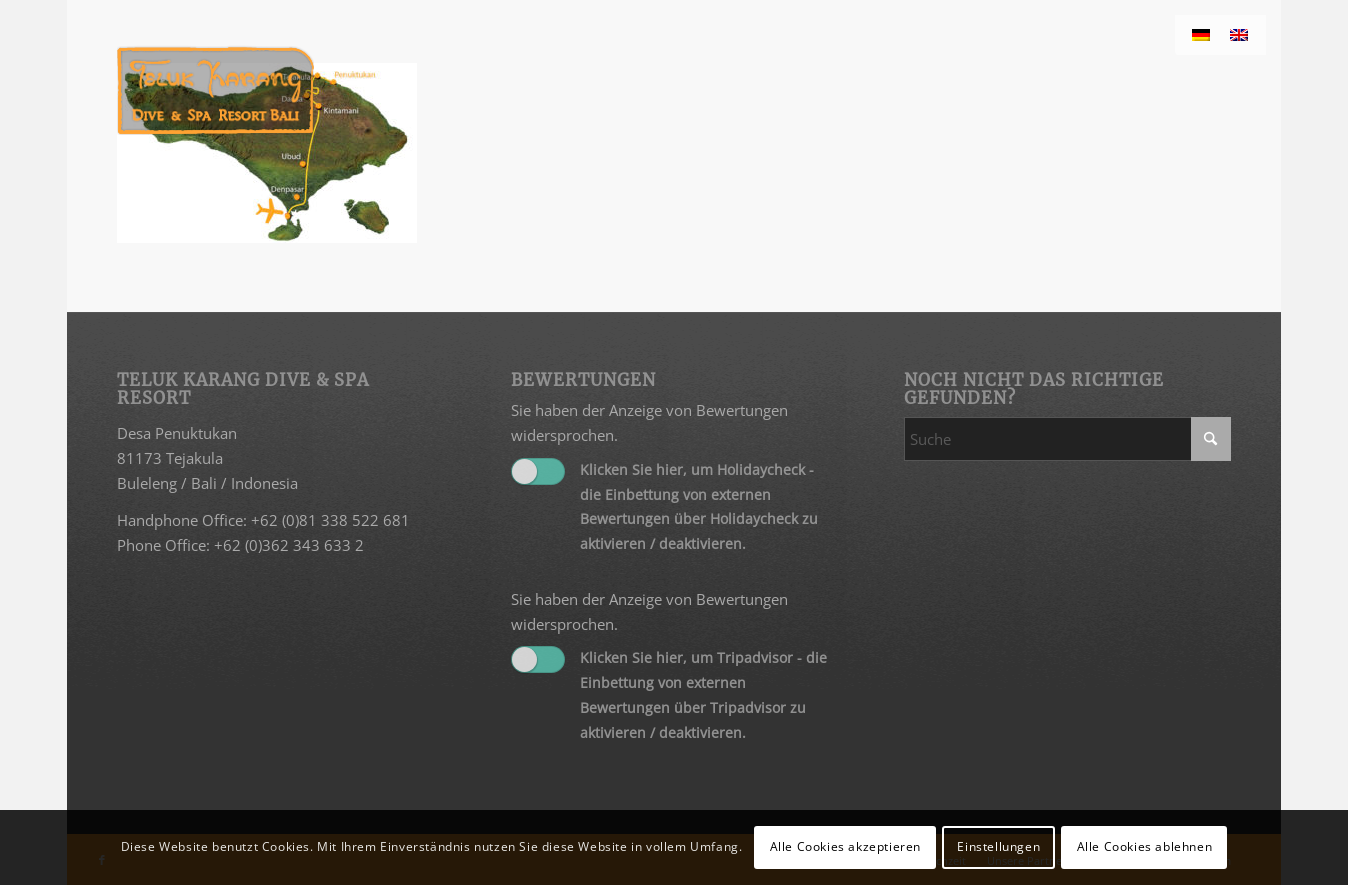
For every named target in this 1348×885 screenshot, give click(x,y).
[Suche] (1067, 439)
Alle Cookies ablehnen (1145, 846)
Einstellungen (998, 846)
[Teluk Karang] (215, 90)
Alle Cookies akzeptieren (845, 846)
